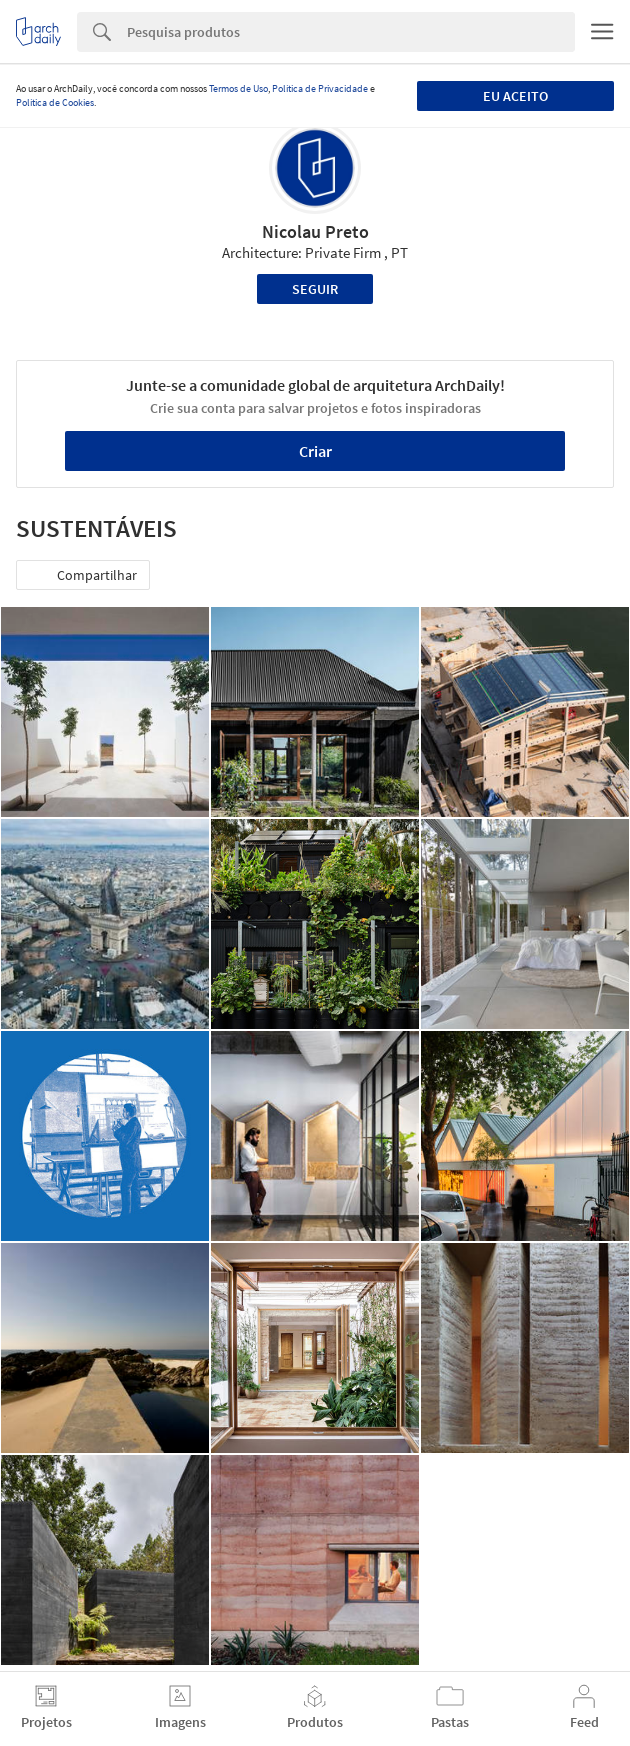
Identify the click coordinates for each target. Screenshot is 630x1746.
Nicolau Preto (315, 231)
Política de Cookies (55, 102)
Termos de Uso (238, 88)
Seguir (315, 289)
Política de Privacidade (320, 88)
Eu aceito (515, 96)
